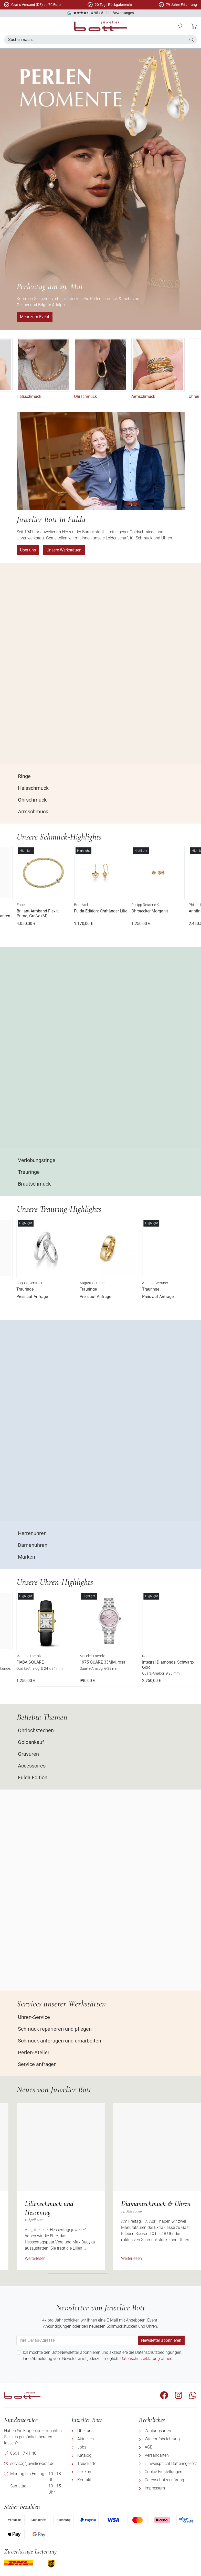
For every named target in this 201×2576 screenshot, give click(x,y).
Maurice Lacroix (91, 1656)
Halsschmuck (86, 396)
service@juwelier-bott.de (32, 2463)
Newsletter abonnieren (161, 2340)
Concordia (25, 905)
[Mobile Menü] (6, 26)
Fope (78, 905)
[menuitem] (101, 2431)
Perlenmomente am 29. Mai (60, 2203)
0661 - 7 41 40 (23, 2453)
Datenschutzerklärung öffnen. (146, 2358)
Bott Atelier (140, 905)
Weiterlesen (35, 2258)
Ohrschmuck (142, 396)
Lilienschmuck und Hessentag (145, 2208)
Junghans (25, 1656)
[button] (180, 26)
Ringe (22, 396)
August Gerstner (30, 1283)
